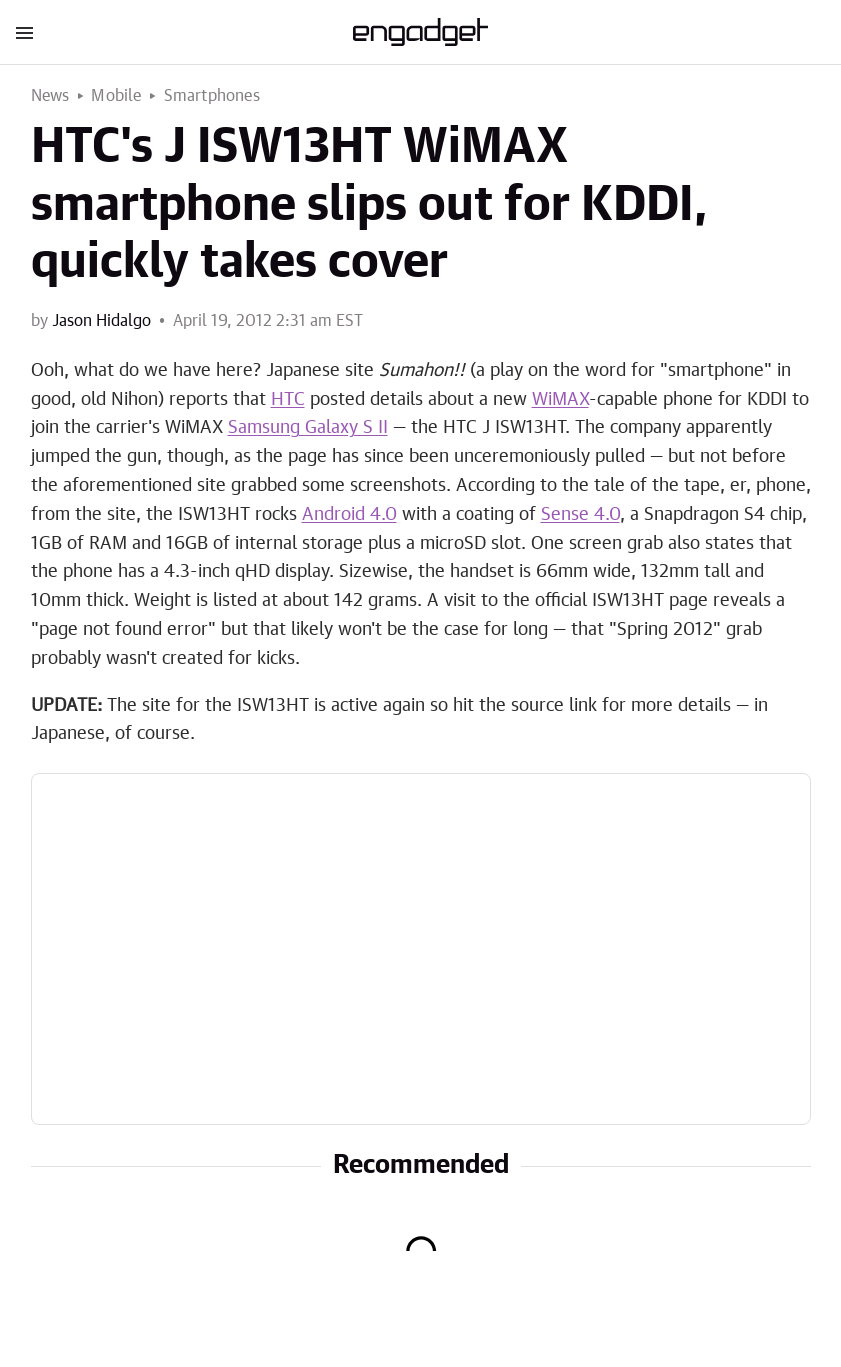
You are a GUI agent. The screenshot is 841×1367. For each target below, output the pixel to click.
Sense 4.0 (580, 515)
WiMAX (560, 400)
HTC (288, 400)
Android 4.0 (349, 515)
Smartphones (212, 96)
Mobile (116, 96)
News (50, 96)
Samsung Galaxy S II (308, 428)
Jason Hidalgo (101, 321)
